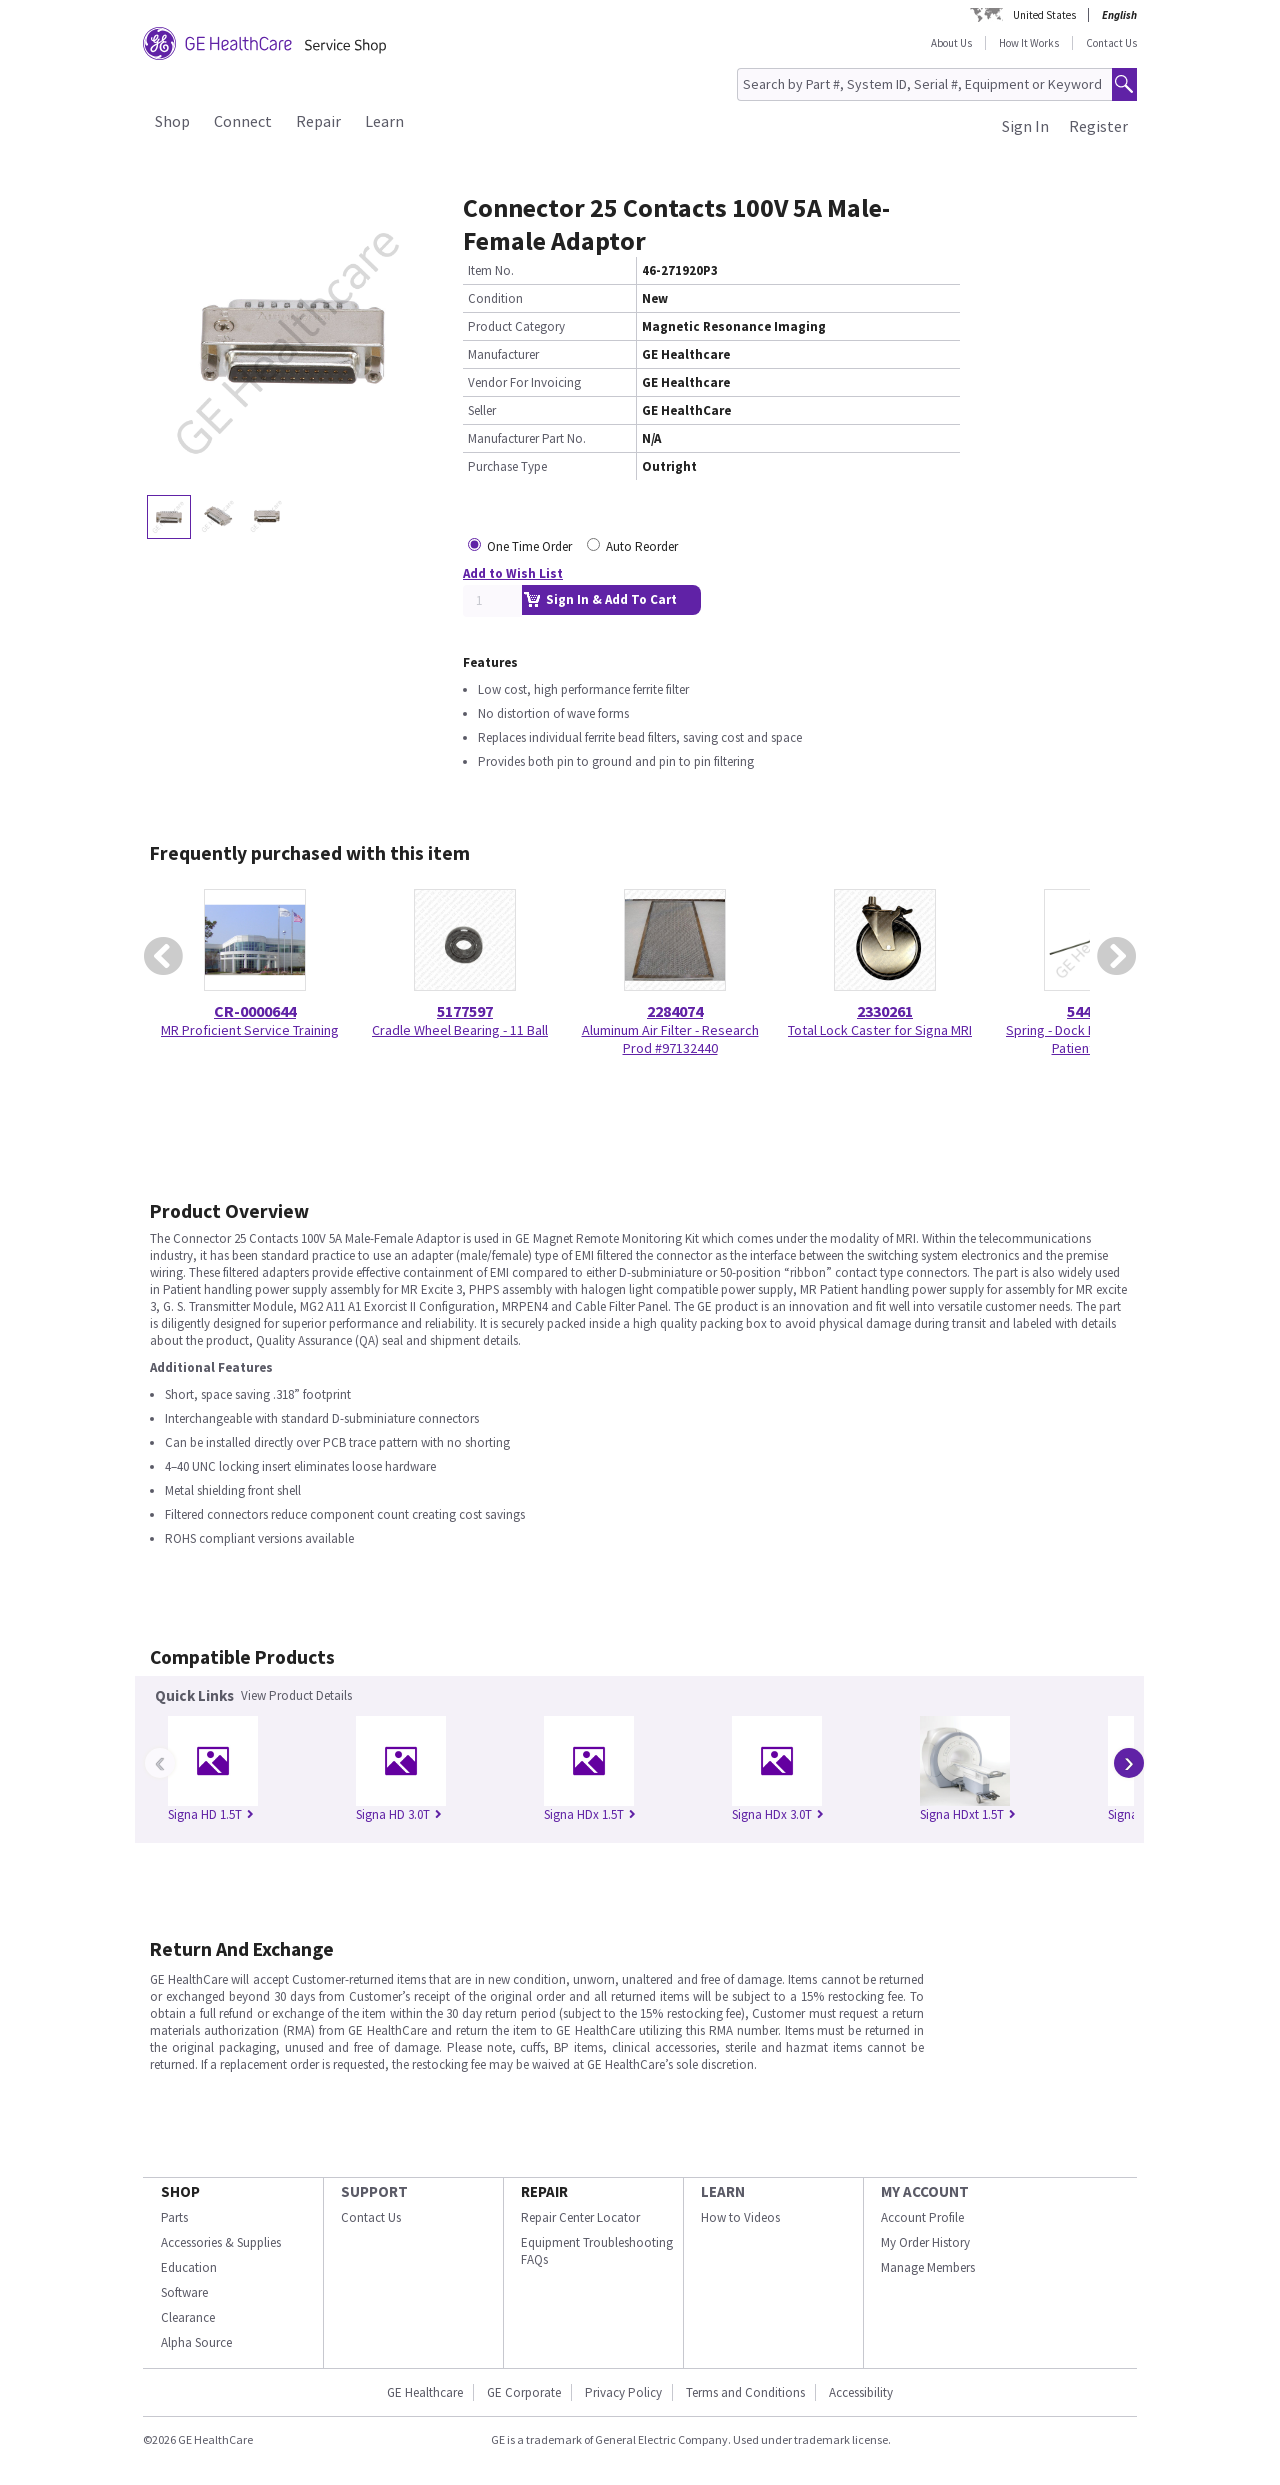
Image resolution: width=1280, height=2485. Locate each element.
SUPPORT (374, 2191)
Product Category (516, 326)
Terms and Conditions (745, 2392)
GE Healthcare (425, 2392)
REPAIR (544, 2191)
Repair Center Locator (580, 2217)
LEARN (723, 2191)
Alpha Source (196, 2342)
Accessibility (861, 2392)
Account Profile (922, 2217)
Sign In (1025, 126)
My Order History (925, 2242)
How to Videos (740, 2217)
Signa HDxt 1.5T (968, 1814)
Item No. (491, 270)
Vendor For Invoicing (524, 382)
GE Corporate (524, 2392)
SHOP (180, 2191)
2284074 (675, 1011)
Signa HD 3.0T (399, 1814)
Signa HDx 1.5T (590, 1814)
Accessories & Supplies (221, 2242)
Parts (174, 2217)
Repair (318, 121)
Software (184, 2292)
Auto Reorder (642, 546)
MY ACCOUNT (925, 2191)
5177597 (465, 1011)
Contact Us (1111, 43)
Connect (243, 121)
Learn (384, 121)
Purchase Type (507, 466)
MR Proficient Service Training (250, 1030)
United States (1044, 15)
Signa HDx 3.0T (778, 1814)
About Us (951, 43)
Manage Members (928, 2267)
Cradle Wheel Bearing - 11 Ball (460, 1030)
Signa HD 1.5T (211, 1814)
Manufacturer (503, 354)
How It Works (1029, 43)
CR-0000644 (255, 1011)
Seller (482, 410)
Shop (172, 121)
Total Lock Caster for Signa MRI (880, 1030)
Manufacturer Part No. (527, 438)
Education (189, 2267)
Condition (495, 298)
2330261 (885, 1011)
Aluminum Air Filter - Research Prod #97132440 (670, 1039)
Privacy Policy (623, 2392)
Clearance (188, 2317)
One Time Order (529, 546)
